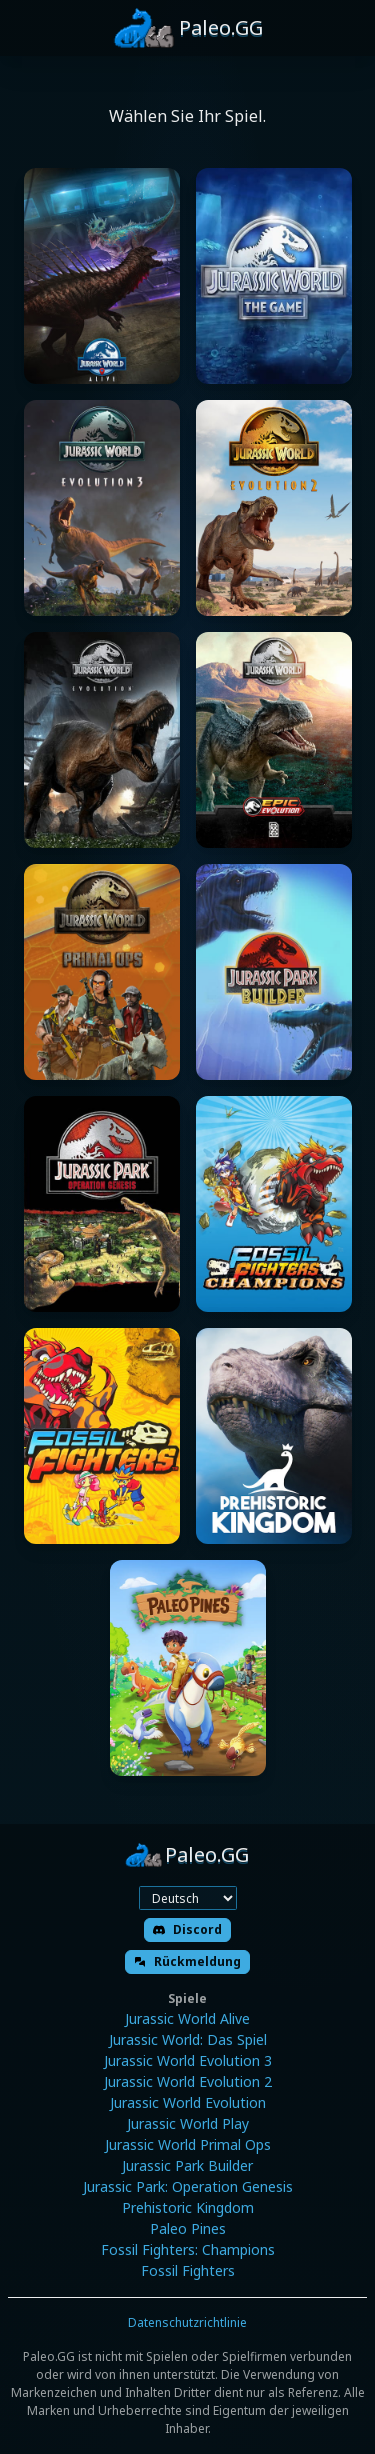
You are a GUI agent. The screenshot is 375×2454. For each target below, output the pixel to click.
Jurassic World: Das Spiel (188, 2039)
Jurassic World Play (188, 2123)
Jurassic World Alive (187, 2018)
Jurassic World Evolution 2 (188, 2081)
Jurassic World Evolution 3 (188, 2060)
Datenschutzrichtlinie (187, 2322)
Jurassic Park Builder (187, 2165)
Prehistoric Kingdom (188, 2207)
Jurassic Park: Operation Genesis (188, 2186)
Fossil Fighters (188, 2270)
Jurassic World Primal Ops (188, 2144)
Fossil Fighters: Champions (188, 2249)
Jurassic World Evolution (188, 2102)
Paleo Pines (188, 2228)
